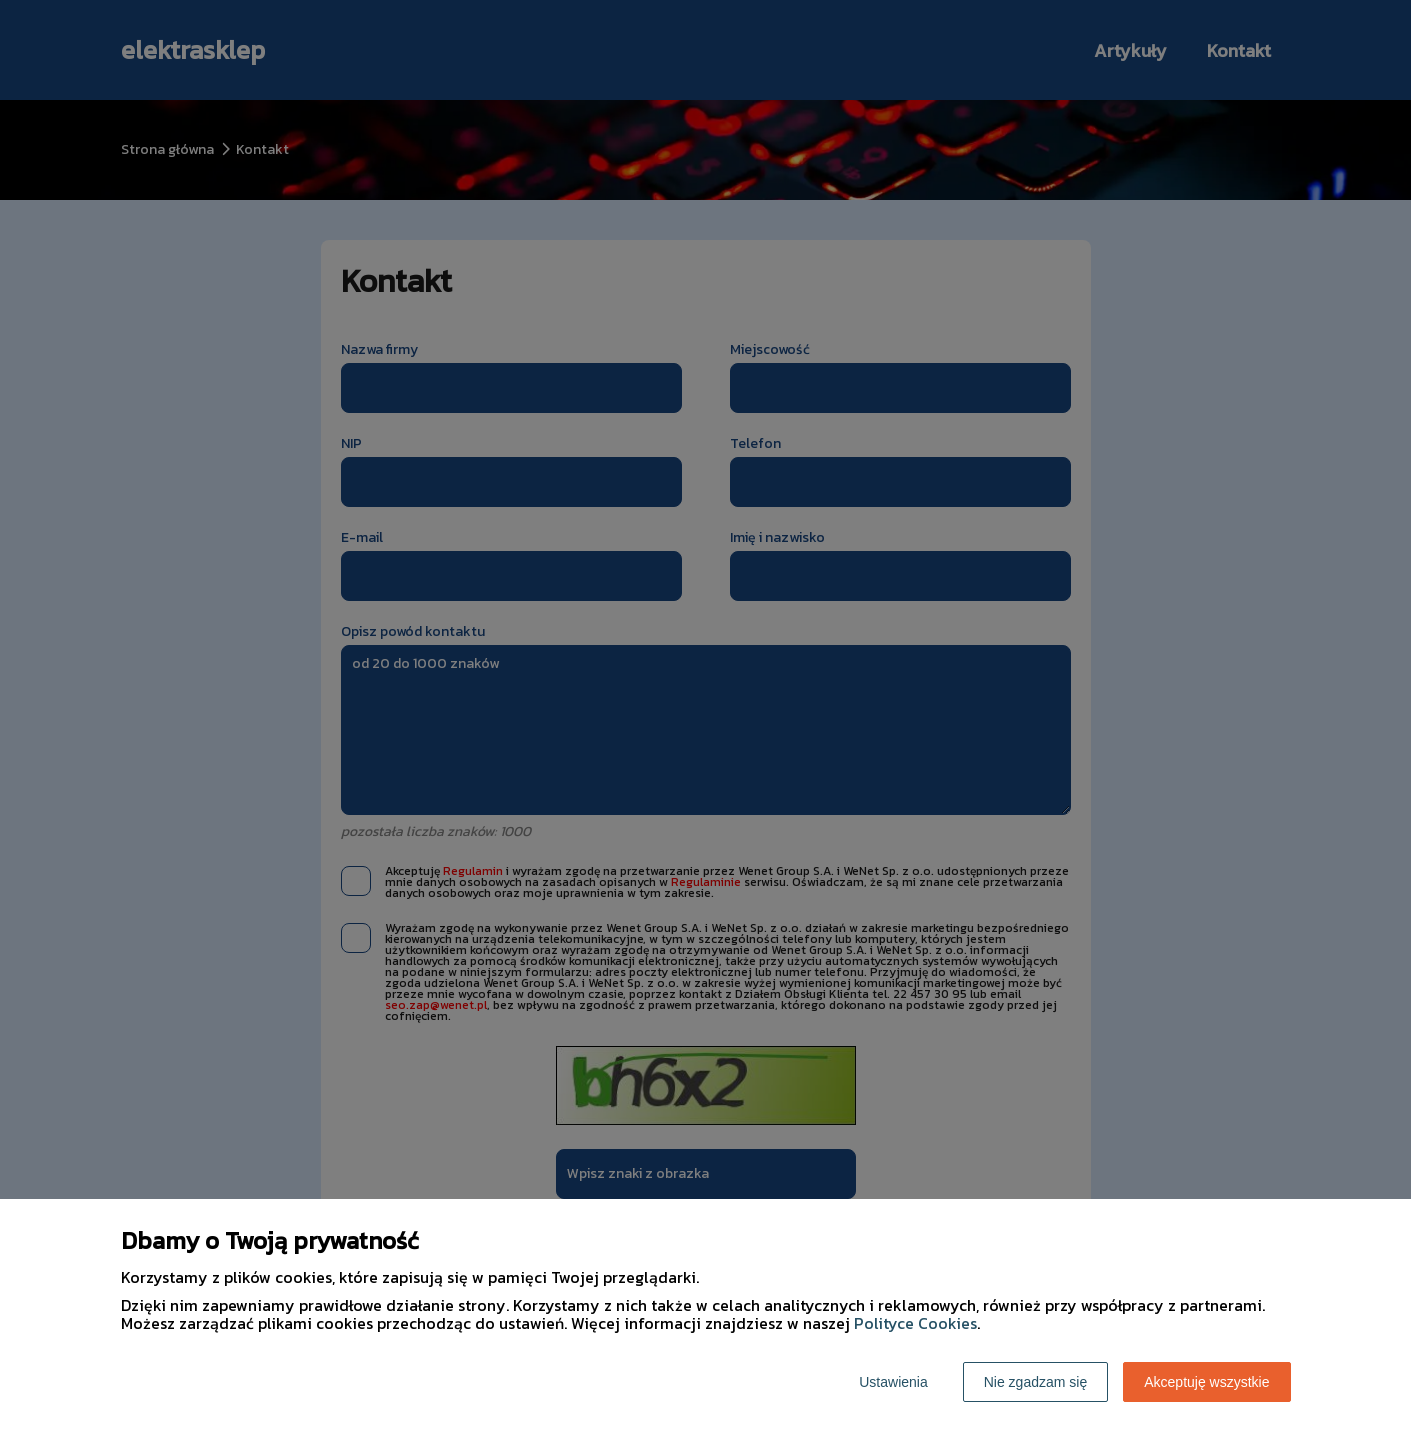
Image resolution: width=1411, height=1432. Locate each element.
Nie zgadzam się (1036, 1382)
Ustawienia (893, 1382)
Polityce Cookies (915, 1323)
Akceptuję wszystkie (1206, 1382)
